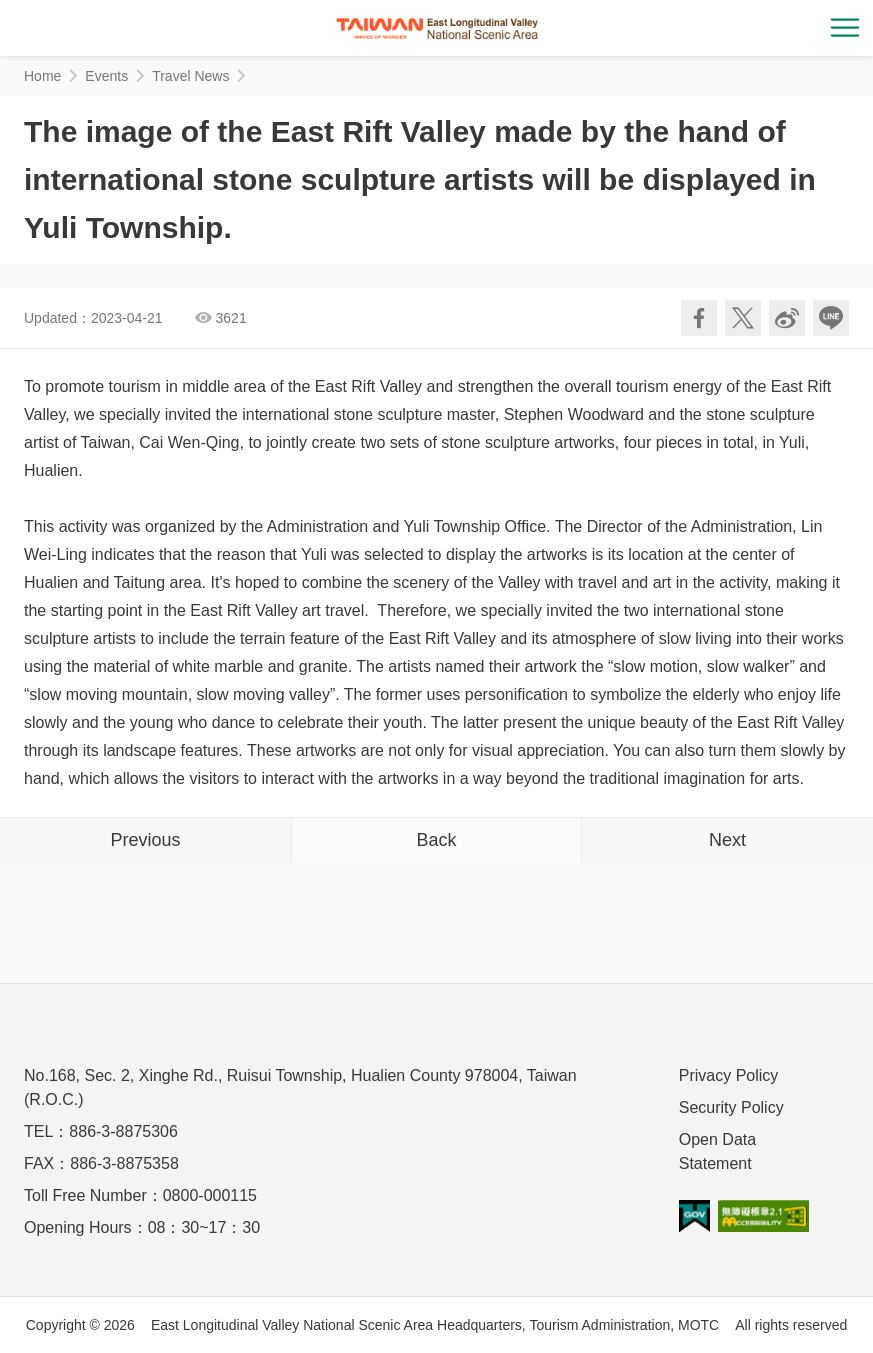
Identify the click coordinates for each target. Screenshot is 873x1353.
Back (436, 840)
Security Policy (731, 1107)
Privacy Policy (729, 1075)
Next (727, 840)
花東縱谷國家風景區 (437, 28)
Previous (145, 840)
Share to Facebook (699, 318)
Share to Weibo (787, 318)
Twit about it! (743, 318)
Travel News (190, 76)
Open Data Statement (717, 1151)
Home (42, 76)
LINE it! (831, 318)
